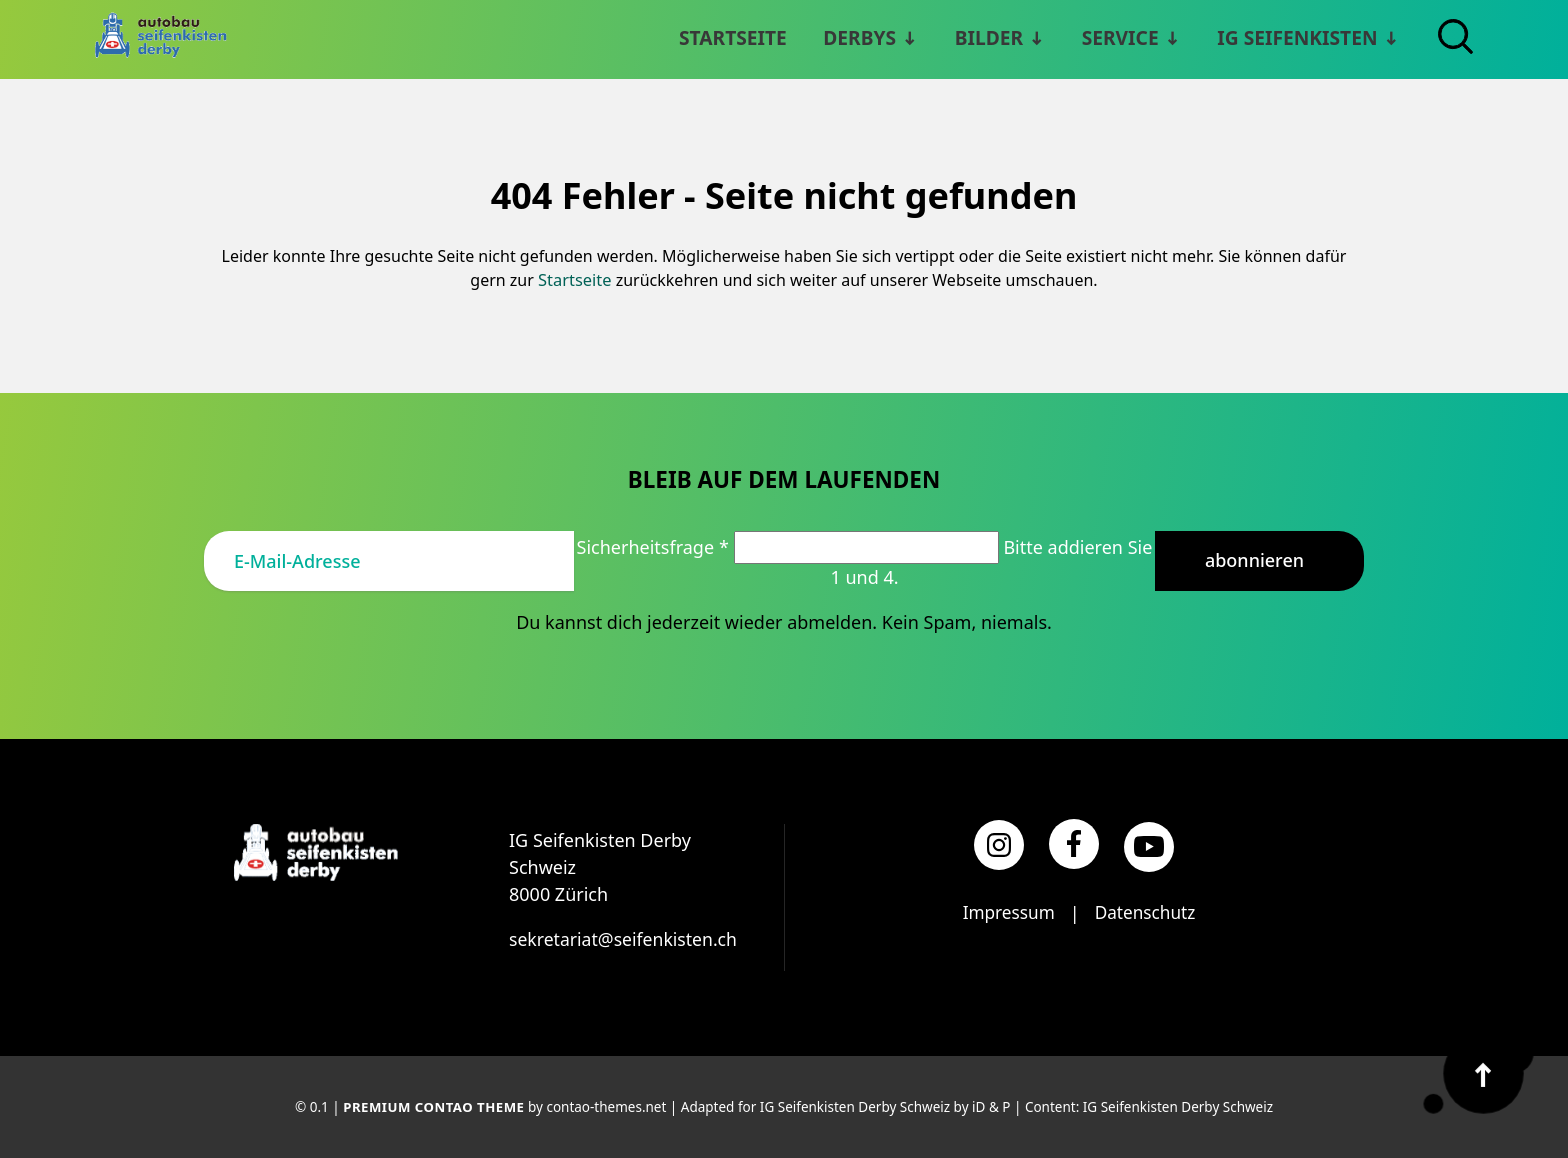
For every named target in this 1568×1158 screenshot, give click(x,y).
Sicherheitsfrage (655, 545)
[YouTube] (1149, 845)
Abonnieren (1254, 559)
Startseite (575, 279)
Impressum (1006, 911)
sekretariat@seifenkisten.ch (625, 937)
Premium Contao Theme (433, 1106)
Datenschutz (1146, 911)
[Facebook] (1074, 842)
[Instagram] (999, 844)
